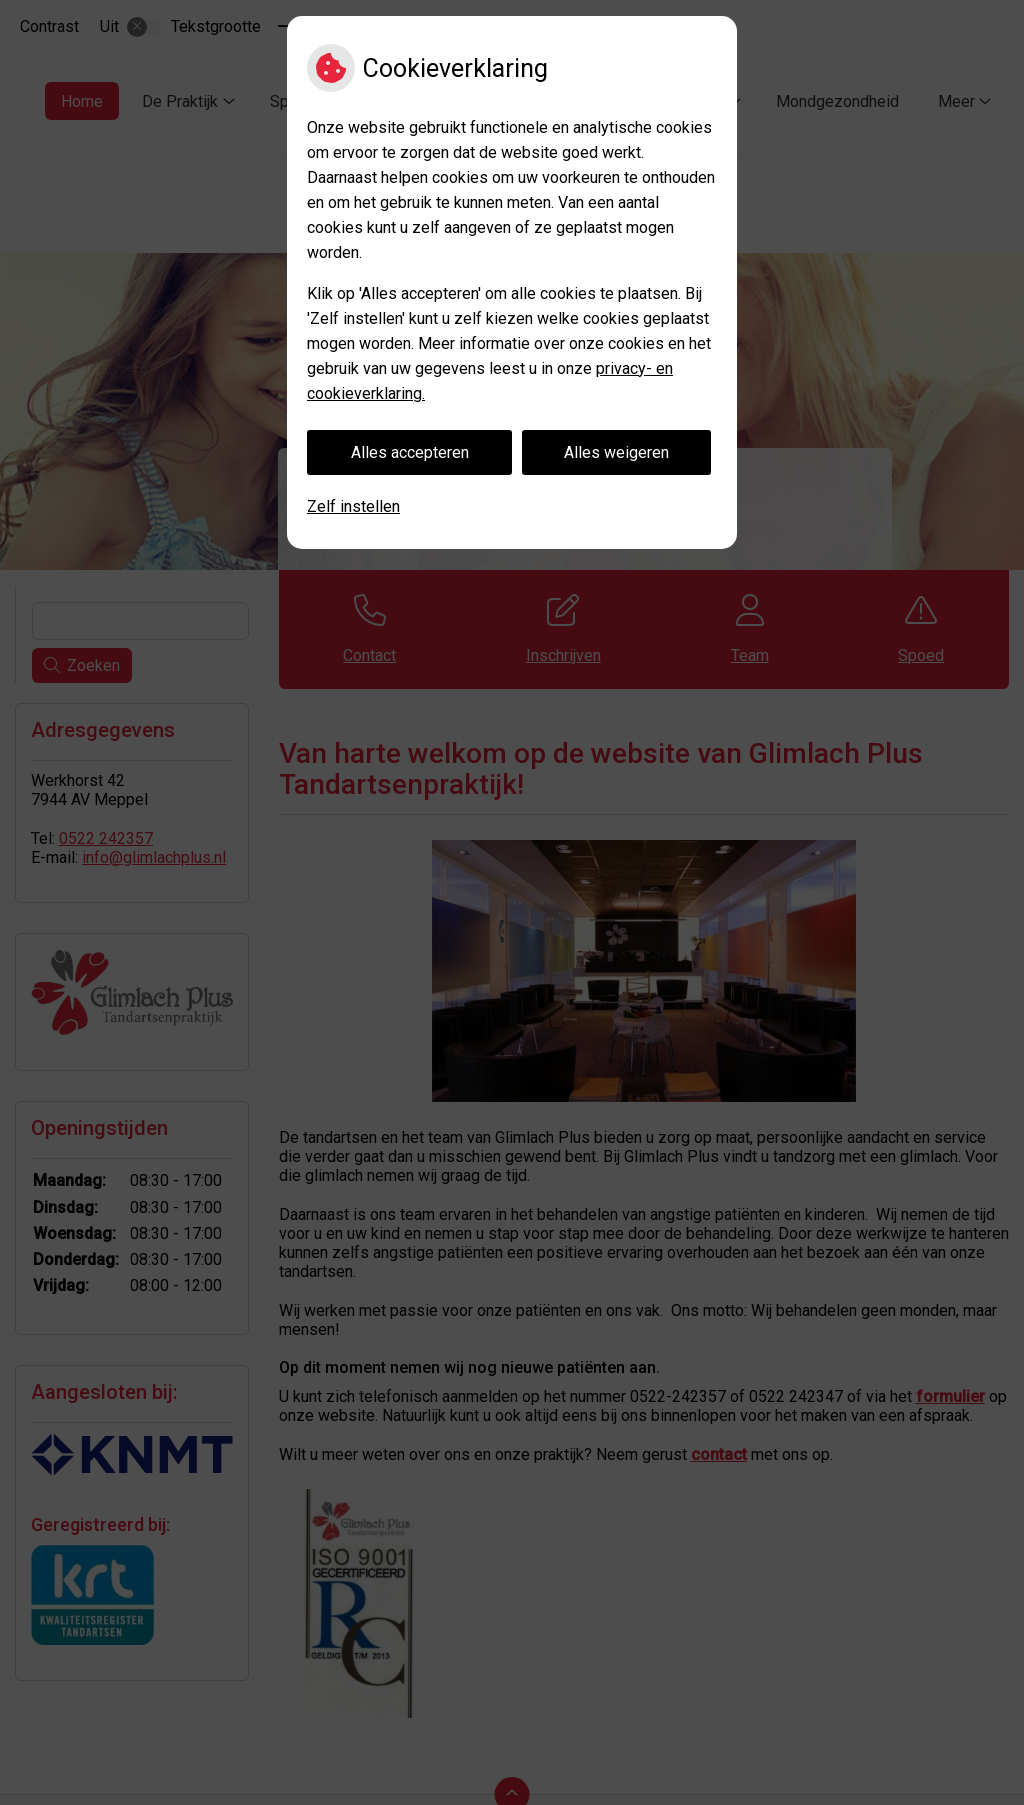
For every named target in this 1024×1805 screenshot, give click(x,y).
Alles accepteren (410, 452)
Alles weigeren (616, 452)
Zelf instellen (353, 506)
